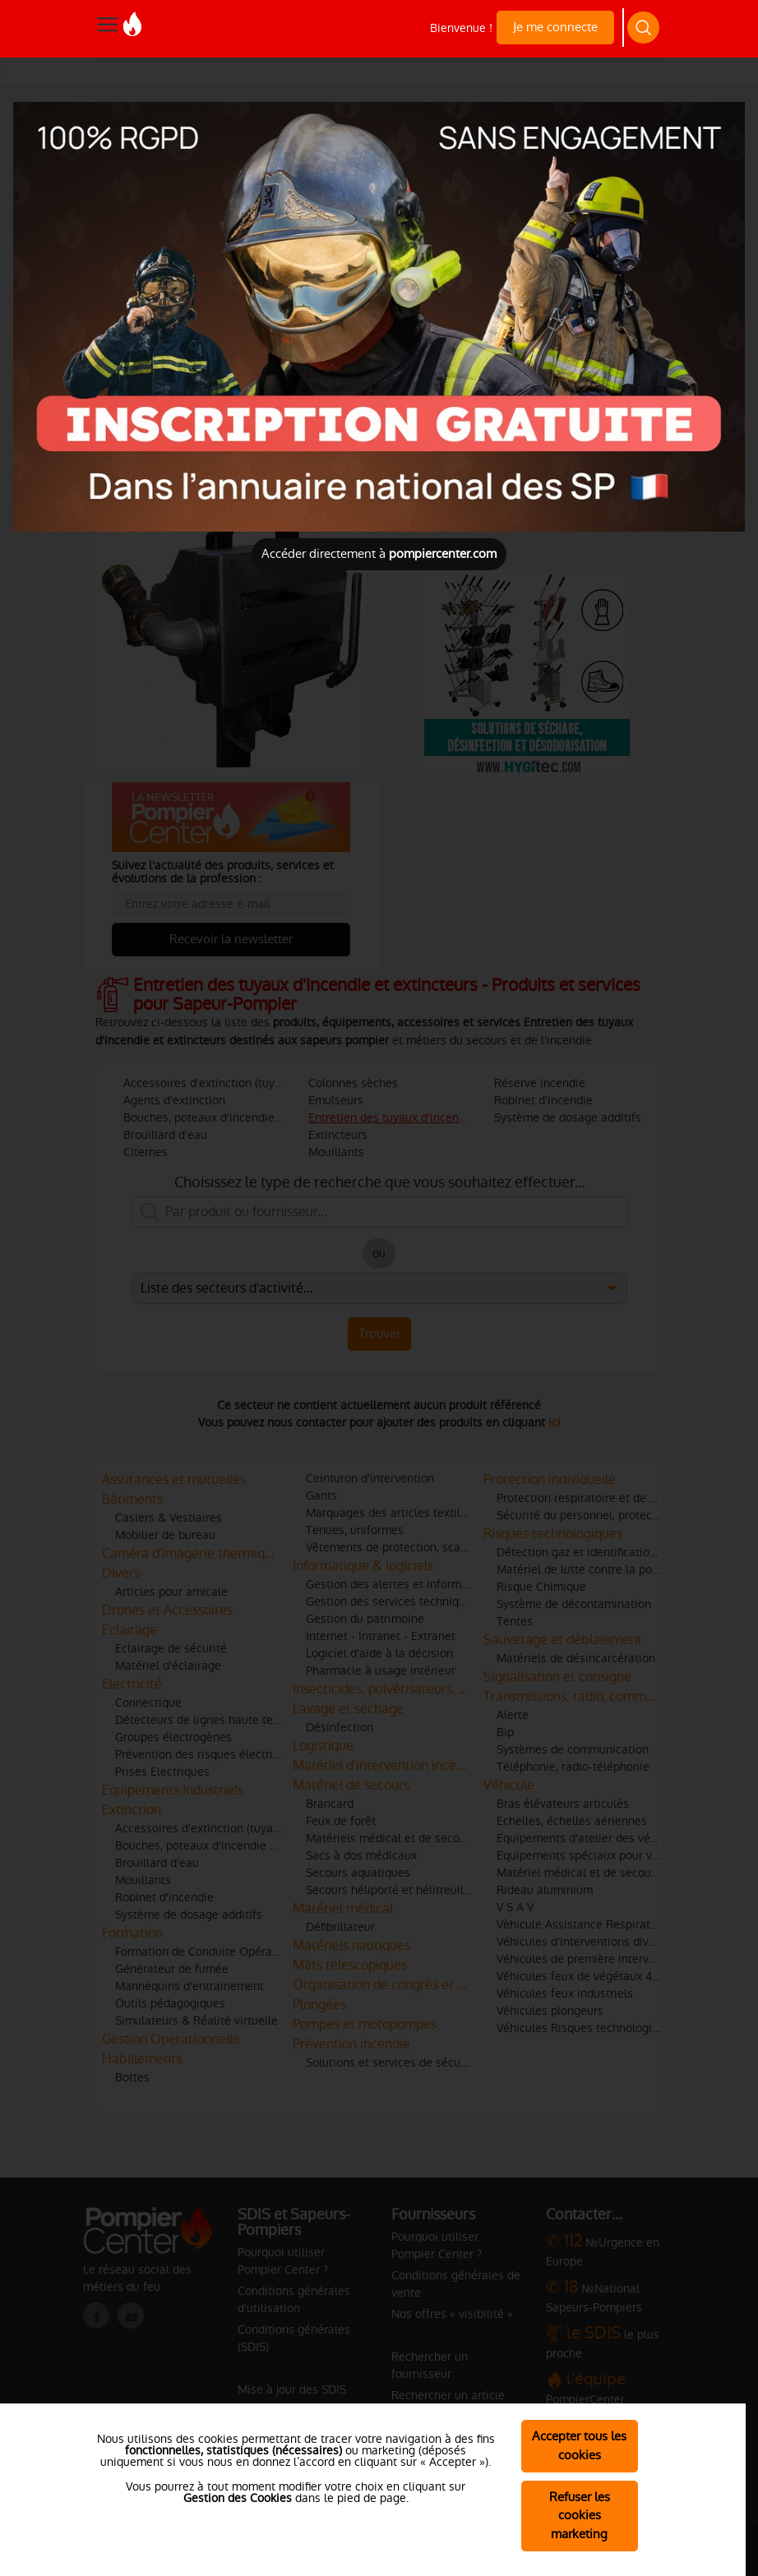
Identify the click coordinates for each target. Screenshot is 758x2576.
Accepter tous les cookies (579, 2445)
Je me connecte (555, 26)
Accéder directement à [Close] (379, 553)
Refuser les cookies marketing (579, 2515)
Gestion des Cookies (237, 2498)
